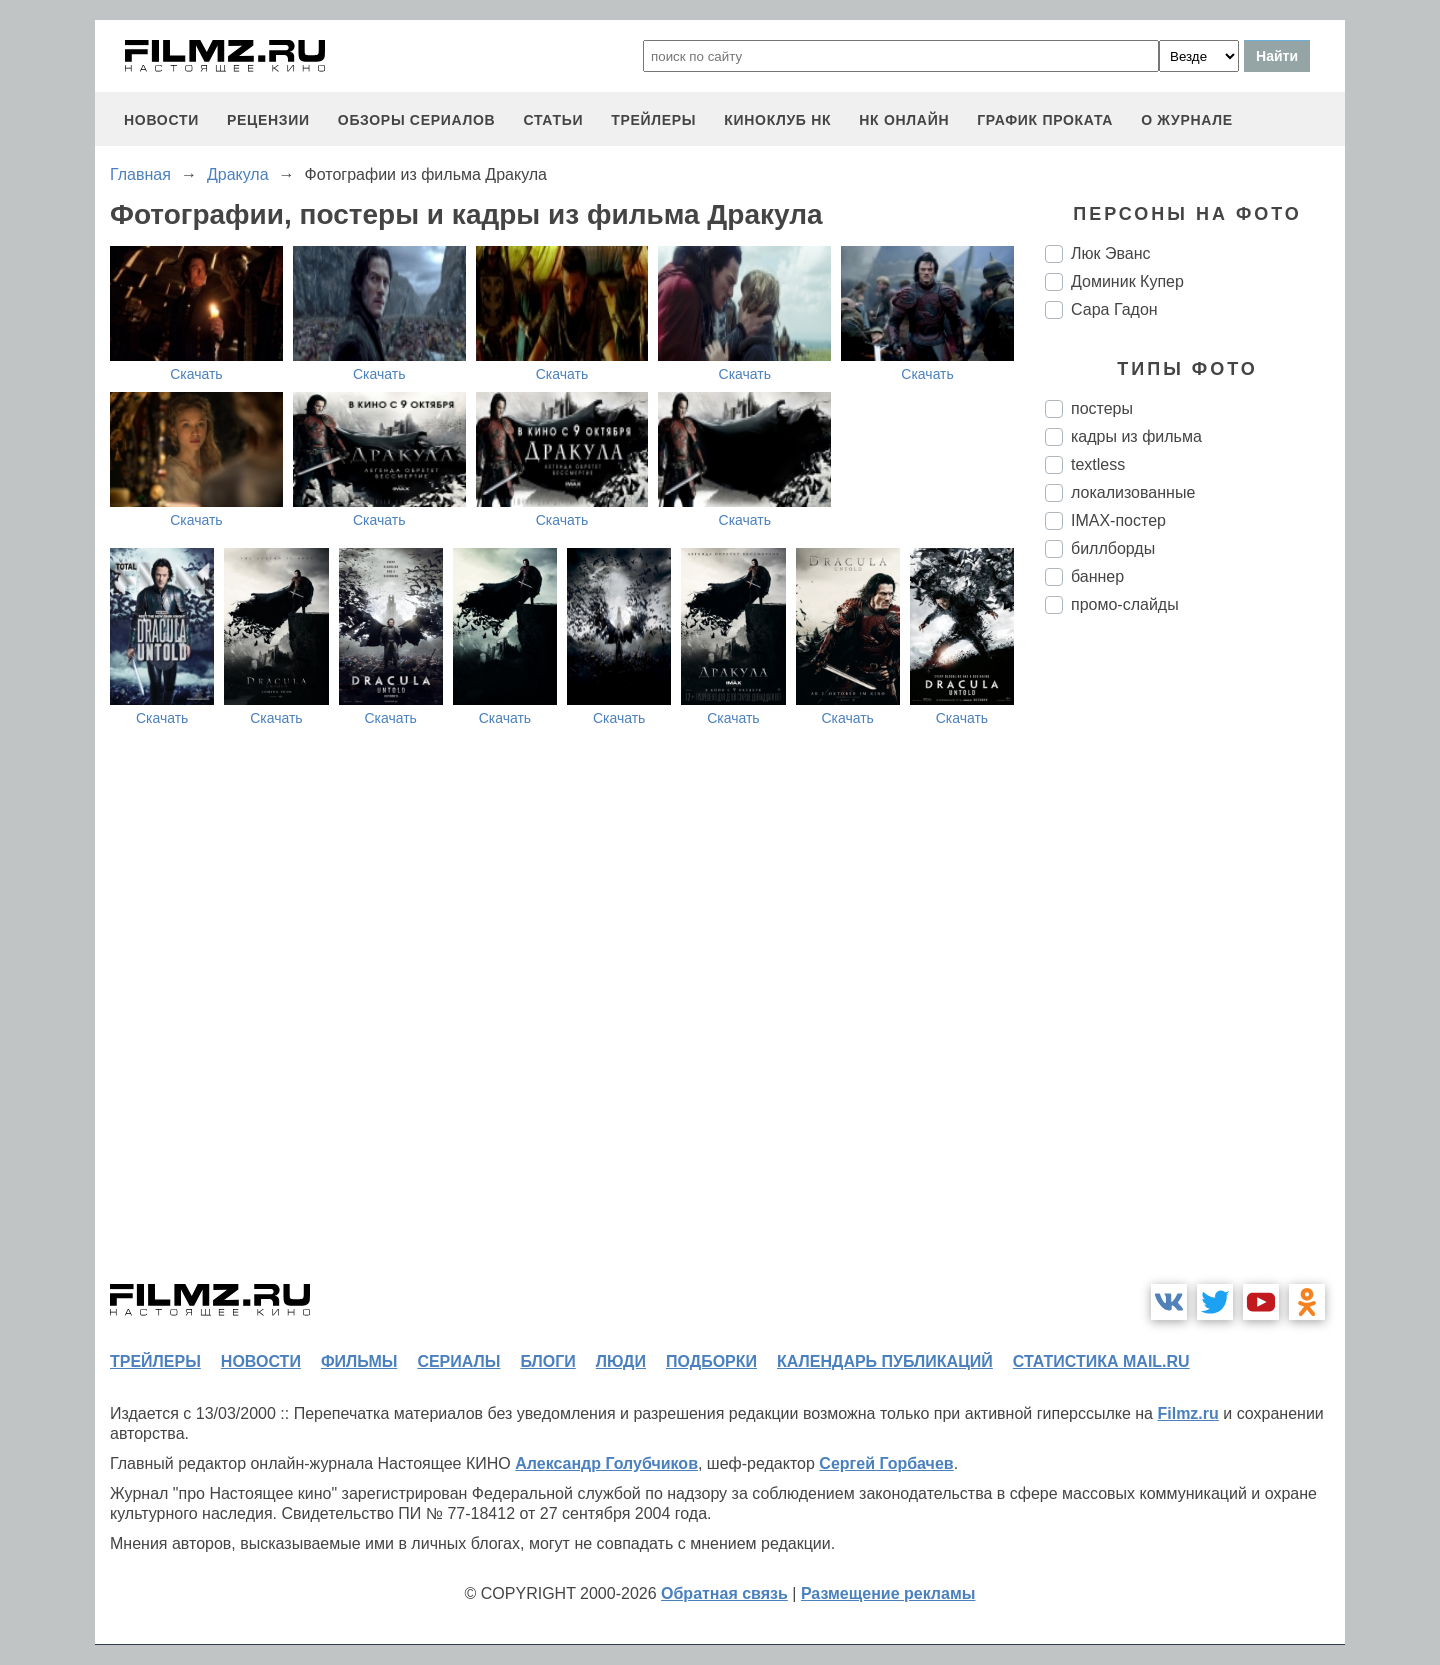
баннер (1097, 576)
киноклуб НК (777, 120)
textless (1098, 464)
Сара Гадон (1114, 309)
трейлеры (653, 120)
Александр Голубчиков (606, 1463)
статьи (553, 120)
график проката (1045, 120)
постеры (1102, 408)
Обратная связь (724, 1593)
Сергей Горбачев (886, 1463)
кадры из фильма (1136, 436)
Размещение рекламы (888, 1593)
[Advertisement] (1195, 964)
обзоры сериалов (417, 120)
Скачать (196, 374)
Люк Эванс (1111, 253)
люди (621, 1361)
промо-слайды (1125, 604)
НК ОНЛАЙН (904, 120)
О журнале (1187, 120)
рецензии (268, 120)
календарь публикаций (885, 1361)
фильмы (359, 1361)
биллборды (1113, 548)
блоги (547, 1361)
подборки (711, 1361)
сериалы (458, 1361)
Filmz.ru (1187, 1413)
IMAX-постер (1118, 520)
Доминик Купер (1127, 281)
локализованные (1133, 492)
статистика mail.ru (1101, 1361)
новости (161, 120)
